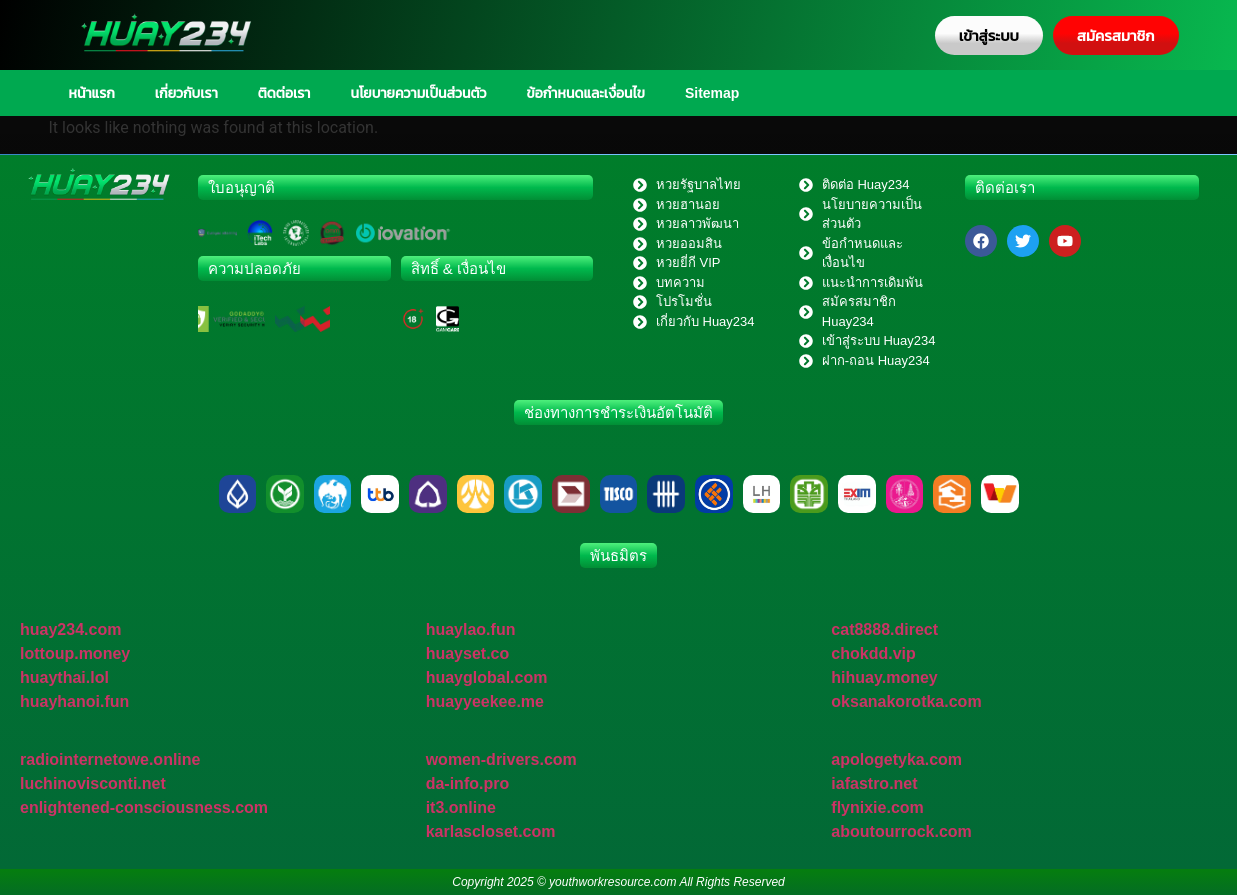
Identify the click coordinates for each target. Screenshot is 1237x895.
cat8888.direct (884, 629)
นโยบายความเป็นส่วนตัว (418, 93)
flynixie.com (877, 807)
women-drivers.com (501, 759)
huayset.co (468, 653)
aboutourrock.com (901, 831)
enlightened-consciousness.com (144, 807)
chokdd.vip (873, 653)
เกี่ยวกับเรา (186, 93)
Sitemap (712, 93)
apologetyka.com (896, 759)
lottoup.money (75, 653)
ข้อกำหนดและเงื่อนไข (586, 93)
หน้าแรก (92, 93)
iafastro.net (874, 783)
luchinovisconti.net (93, 783)
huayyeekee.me (485, 701)
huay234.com (70, 629)
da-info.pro (468, 783)
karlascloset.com (491, 831)
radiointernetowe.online (110, 759)
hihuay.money (884, 677)
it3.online (461, 807)
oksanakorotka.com (906, 701)
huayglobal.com (487, 677)
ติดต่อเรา (284, 93)
